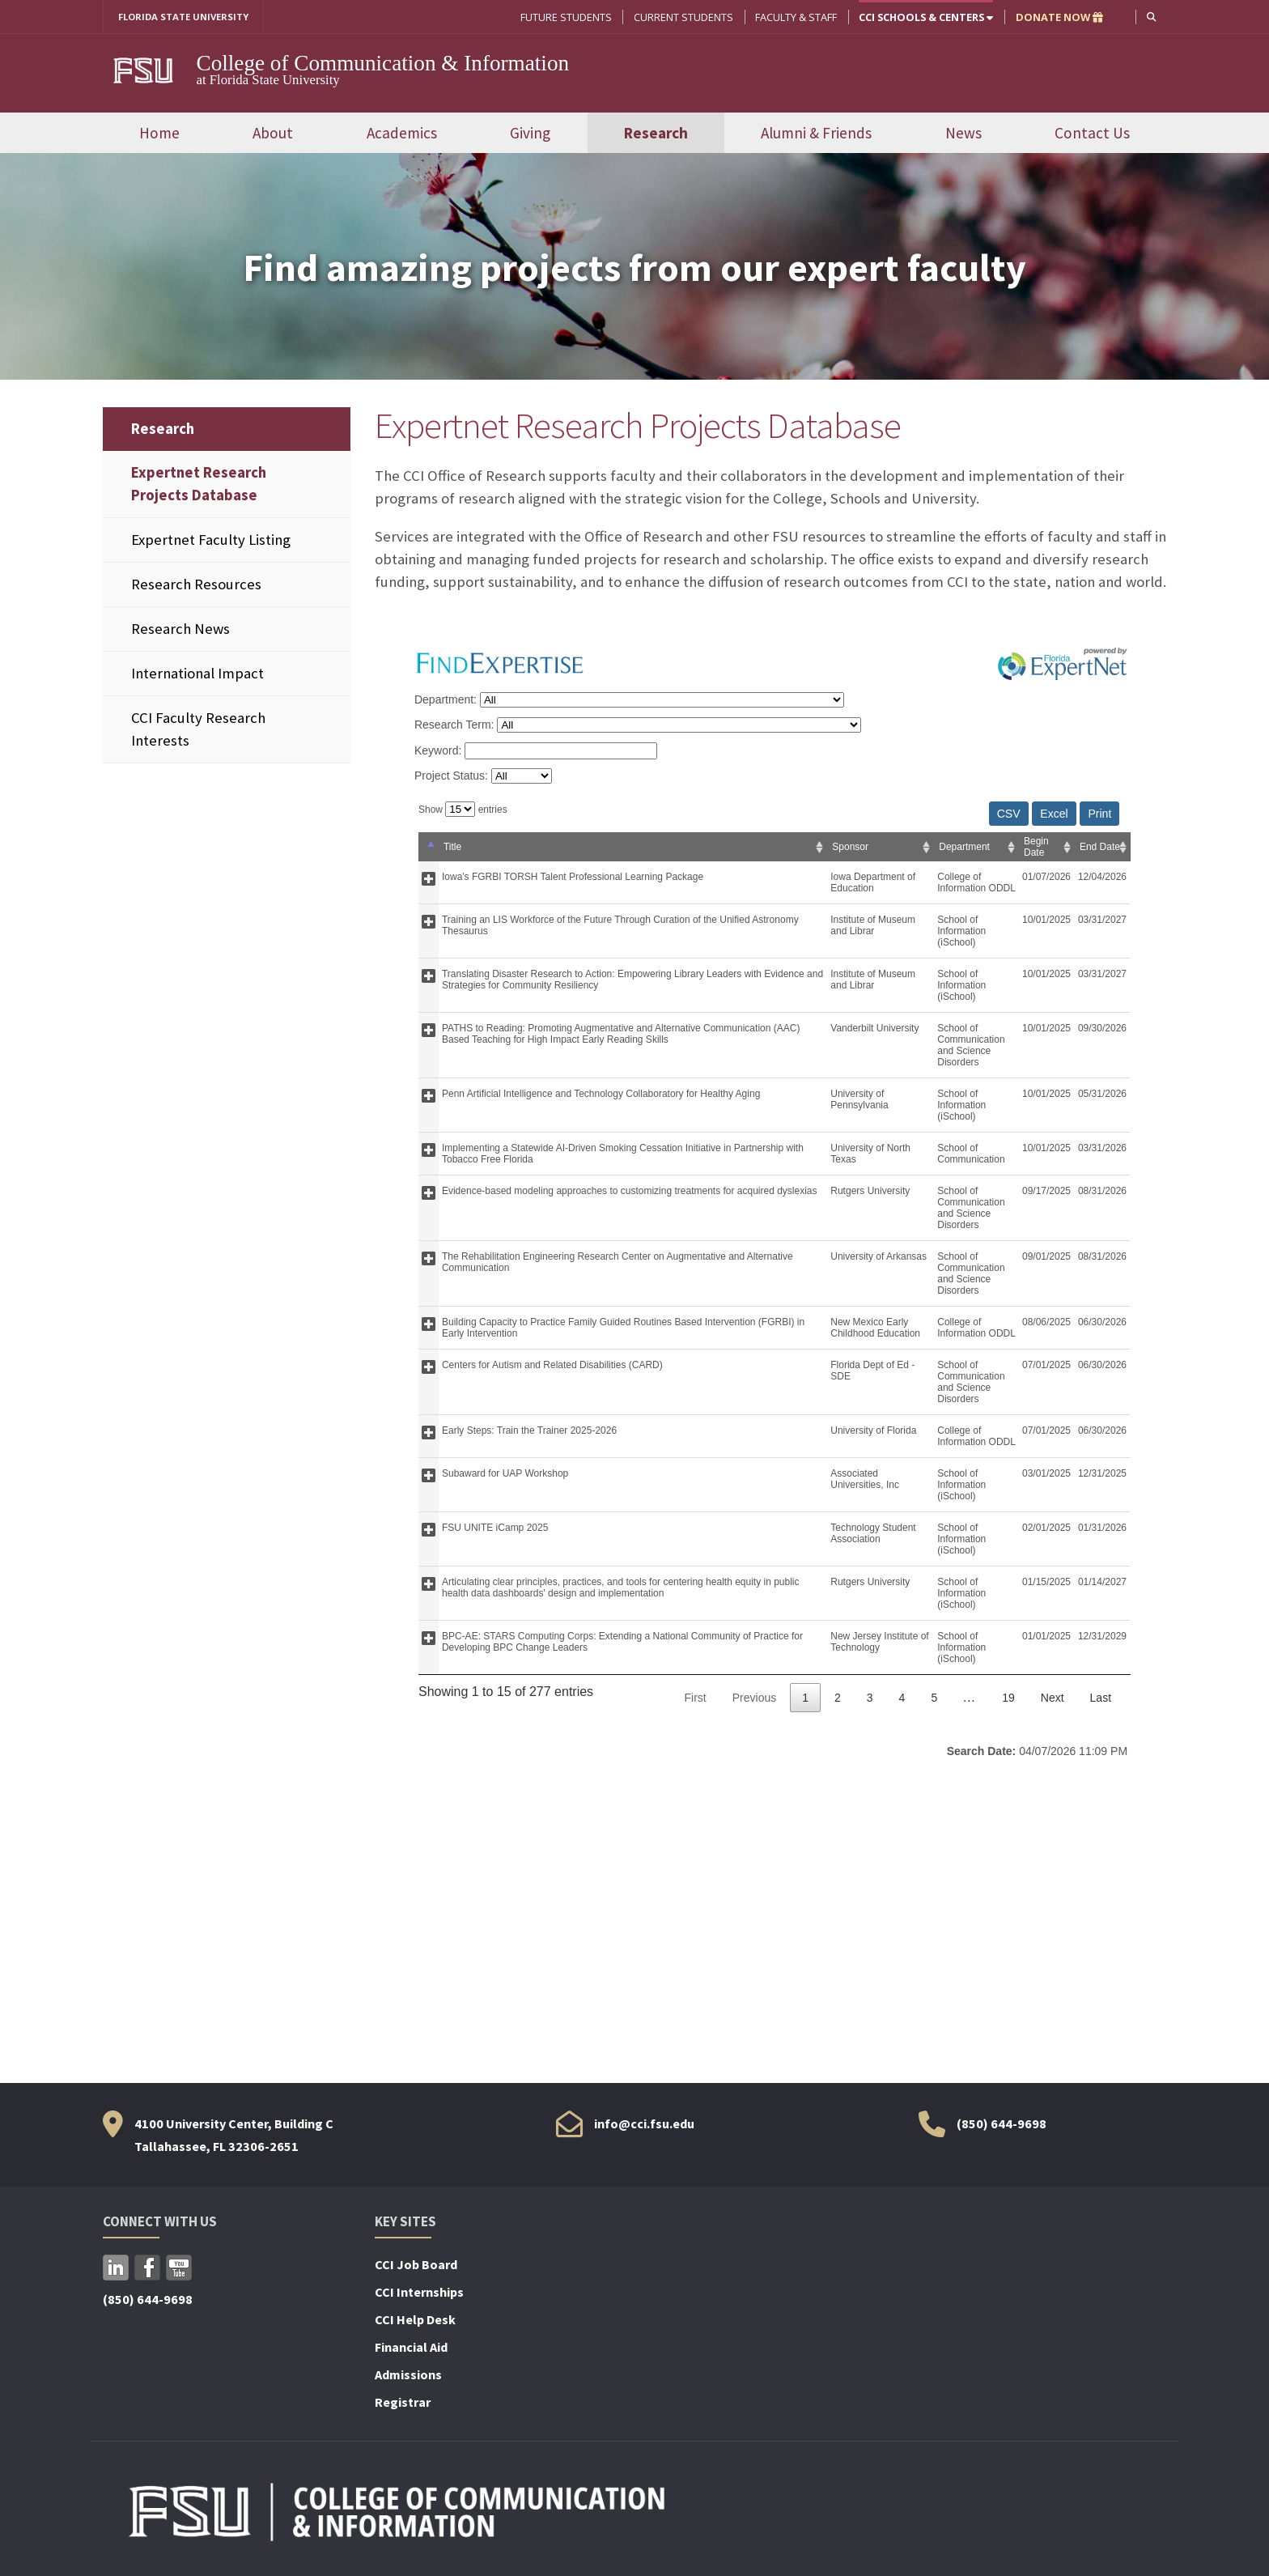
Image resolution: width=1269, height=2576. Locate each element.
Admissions (408, 2376)
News (963, 133)
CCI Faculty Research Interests (198, 730)
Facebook (147, 2269)
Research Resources (196, 585)
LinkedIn (116, 2269)
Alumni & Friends (816, 133)
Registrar (403, 2403)
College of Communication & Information (383, 64)
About (273, 133)
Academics (402, 133)
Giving (530, 133)
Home (159, 133)
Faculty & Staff (794, 17)
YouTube (179, 2269)
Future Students (564, 17)
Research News (180, 629)
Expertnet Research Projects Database (198, 484)
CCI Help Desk (415, 2321)
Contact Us (1092, 133)
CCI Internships (419, 2293)
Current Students (682, 17)
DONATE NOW (1057, 17)
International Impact (197, 674)
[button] (1150, 16)
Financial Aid (411, 2348)
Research (656, 133)
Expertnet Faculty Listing (211, 540)
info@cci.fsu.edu (644, 2124)
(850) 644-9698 (1001, 2124)
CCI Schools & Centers (924, 17)
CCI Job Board (416, 2266)
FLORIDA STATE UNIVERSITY (189, 17)
